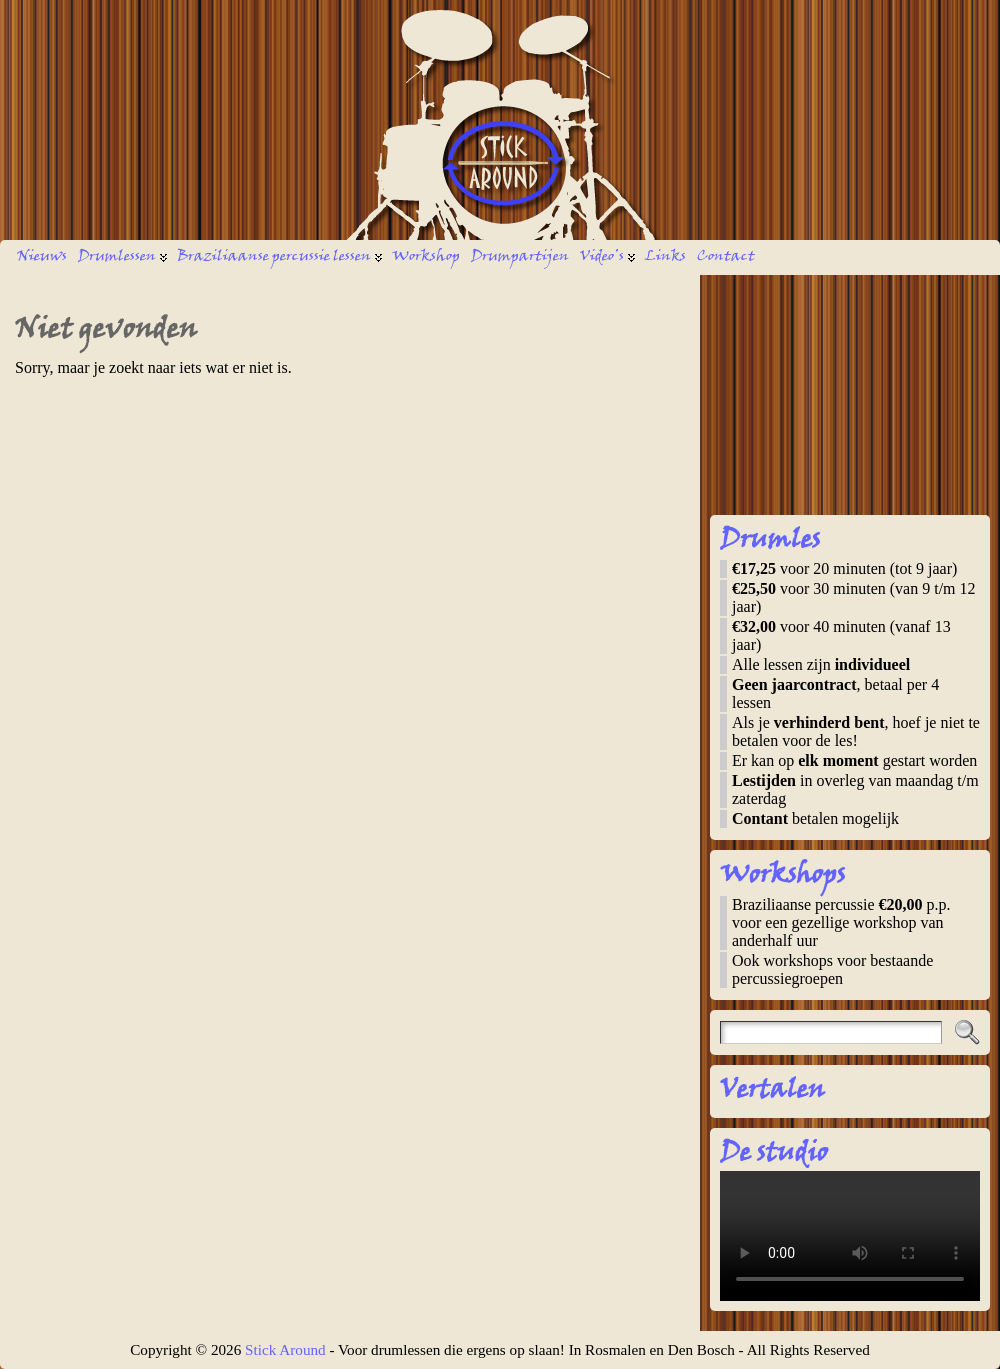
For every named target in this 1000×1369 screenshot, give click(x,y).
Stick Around (285, 1349)
